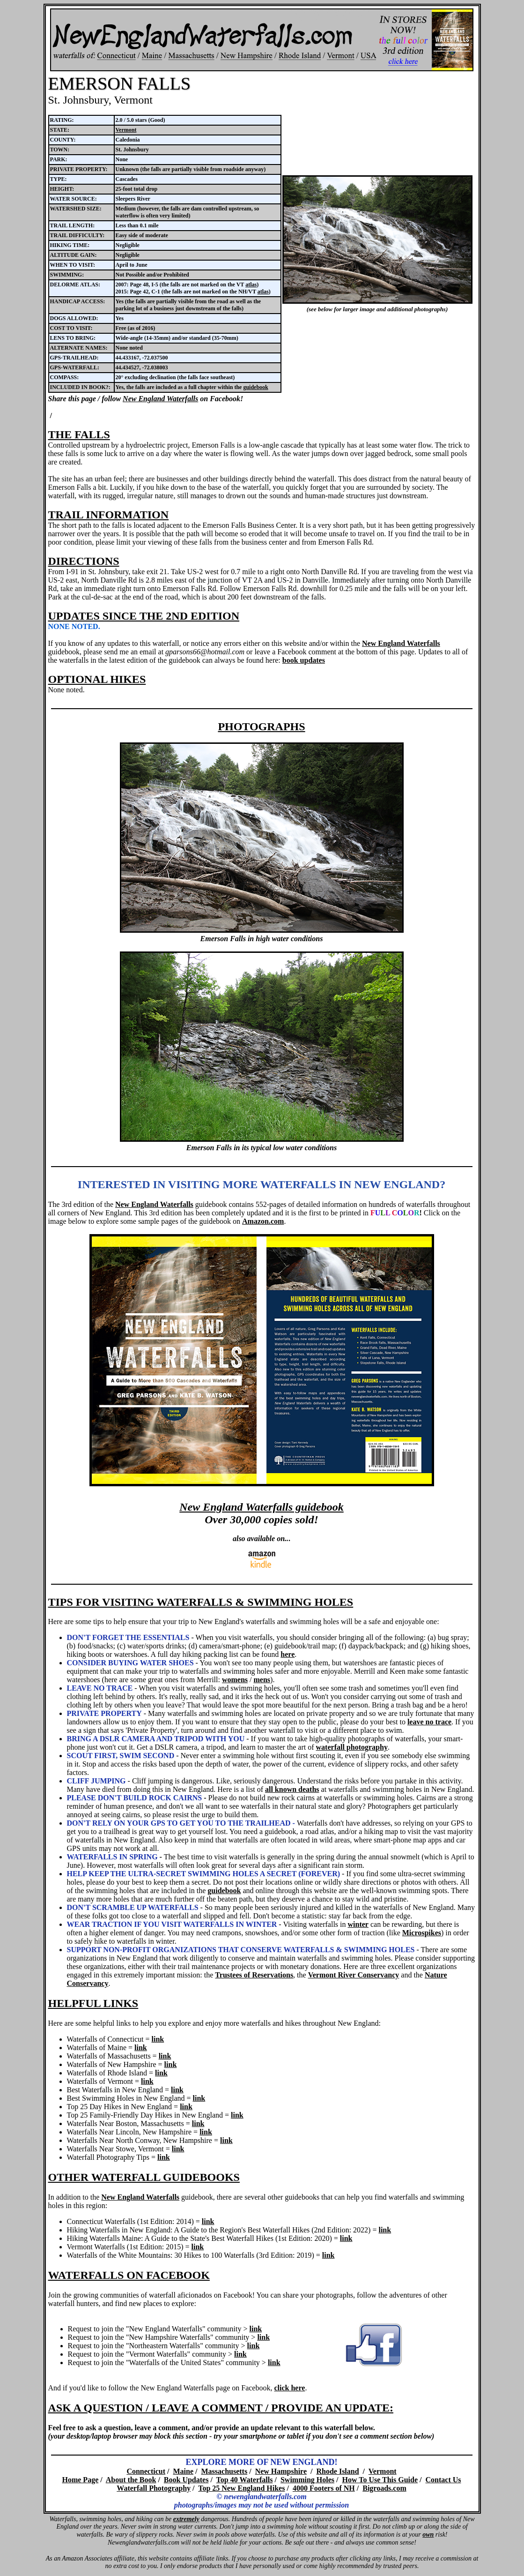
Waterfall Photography (154, 2488)
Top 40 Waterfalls (244, 2480)
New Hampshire (281, 2471)
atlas (251, 284)
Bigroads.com (384, 2488)
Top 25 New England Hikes (241, 2488)
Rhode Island (337, 2471)
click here (289, 2388)
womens (235, 1680)
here (287, 1654)
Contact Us (443, 2480)
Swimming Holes (307, 2480)
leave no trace (429, 1722)
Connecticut (145, 2471)
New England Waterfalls (160, 399)
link (158, 2039)
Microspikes (421, 1933)
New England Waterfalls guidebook (261, 1507)
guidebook (255, 387)
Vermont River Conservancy (353, 1975)
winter (358, 1924)
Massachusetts (224, 2471)
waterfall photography (352, 1747)
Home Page (80, 2480)
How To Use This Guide (380, 2480)
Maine (183, 2471)
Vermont (126, 130)
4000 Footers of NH (324, 2488)
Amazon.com (263, 1221)
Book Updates (186, 2480)
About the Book (131, 2480)
